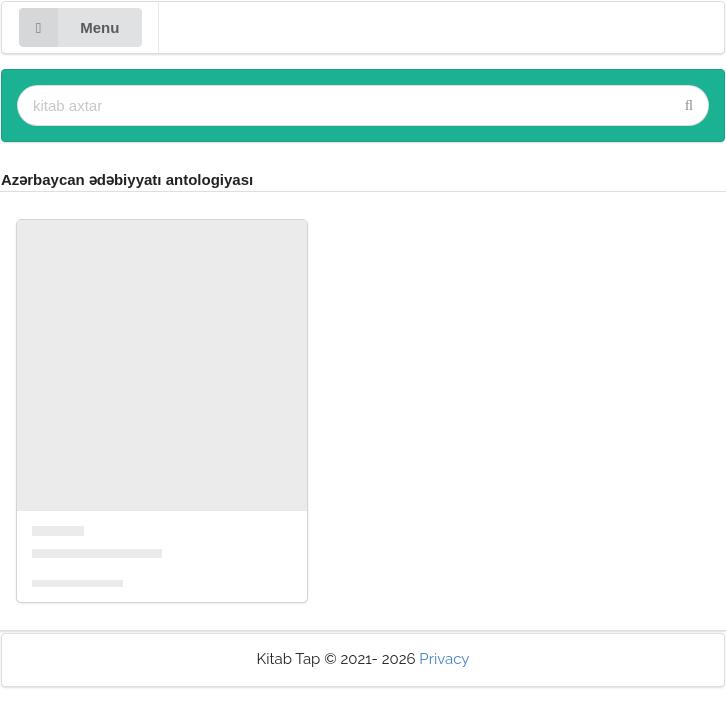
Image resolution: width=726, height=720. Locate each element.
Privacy (444, 659)
